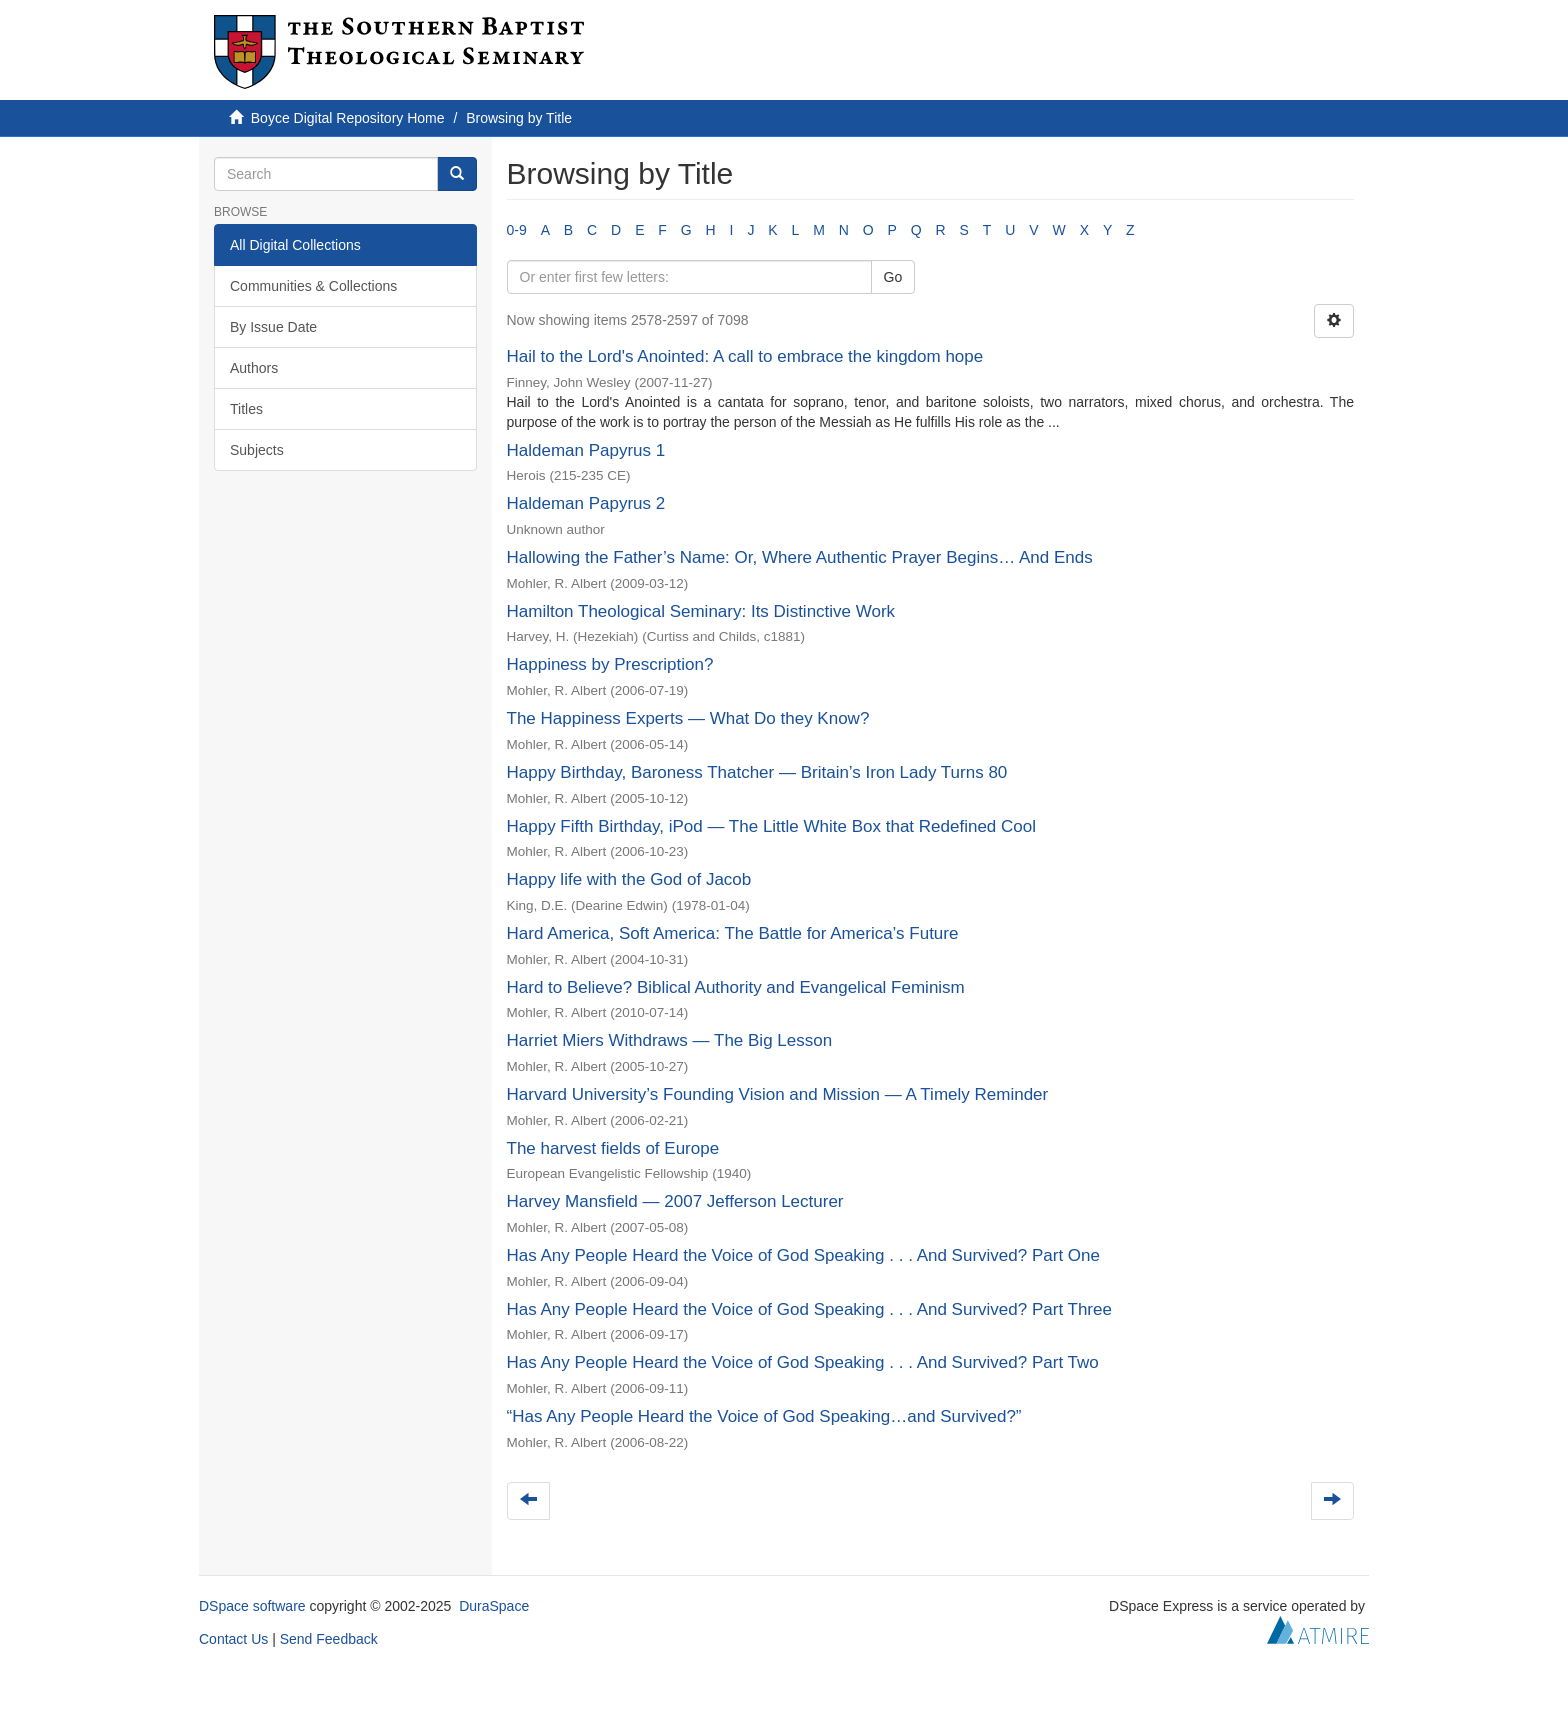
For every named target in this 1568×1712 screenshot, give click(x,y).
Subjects (257, 450)
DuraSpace (494, 1606)
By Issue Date (273, 327)
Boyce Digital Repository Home (348, 118)
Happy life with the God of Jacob (629, 879)
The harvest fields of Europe (613, 1148)
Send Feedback (329, 1639)
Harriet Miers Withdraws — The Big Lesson (670, 1040)
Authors (254, 368)
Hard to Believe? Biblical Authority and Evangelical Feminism (736, 987)
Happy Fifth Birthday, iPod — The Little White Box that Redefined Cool (771, 826)
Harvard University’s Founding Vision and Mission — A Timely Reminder (778, 1094)
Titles (246, 409)
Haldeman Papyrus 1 (586, 450)
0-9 (517, 230)
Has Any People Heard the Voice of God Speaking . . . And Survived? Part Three (809, 1309)
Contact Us (233, 1639)
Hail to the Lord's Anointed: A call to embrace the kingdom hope (745, 356)
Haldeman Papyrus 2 (586, 503)
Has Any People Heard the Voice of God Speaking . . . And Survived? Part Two (803, 1362)
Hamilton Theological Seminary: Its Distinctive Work (701, 611)
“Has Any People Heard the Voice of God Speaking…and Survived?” (764, 1416)
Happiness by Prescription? (610, 664)
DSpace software (252, 1606)
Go (893, 277)
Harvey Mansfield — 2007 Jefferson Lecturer (675, 1201)
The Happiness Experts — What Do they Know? (688, 718)
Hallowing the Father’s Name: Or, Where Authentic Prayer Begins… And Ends (800, 557)
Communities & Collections (313, 286)
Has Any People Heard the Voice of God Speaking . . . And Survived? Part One (803, 1255)
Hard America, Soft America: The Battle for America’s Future (733, 933)
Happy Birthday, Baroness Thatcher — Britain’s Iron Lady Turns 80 (757, 772)
